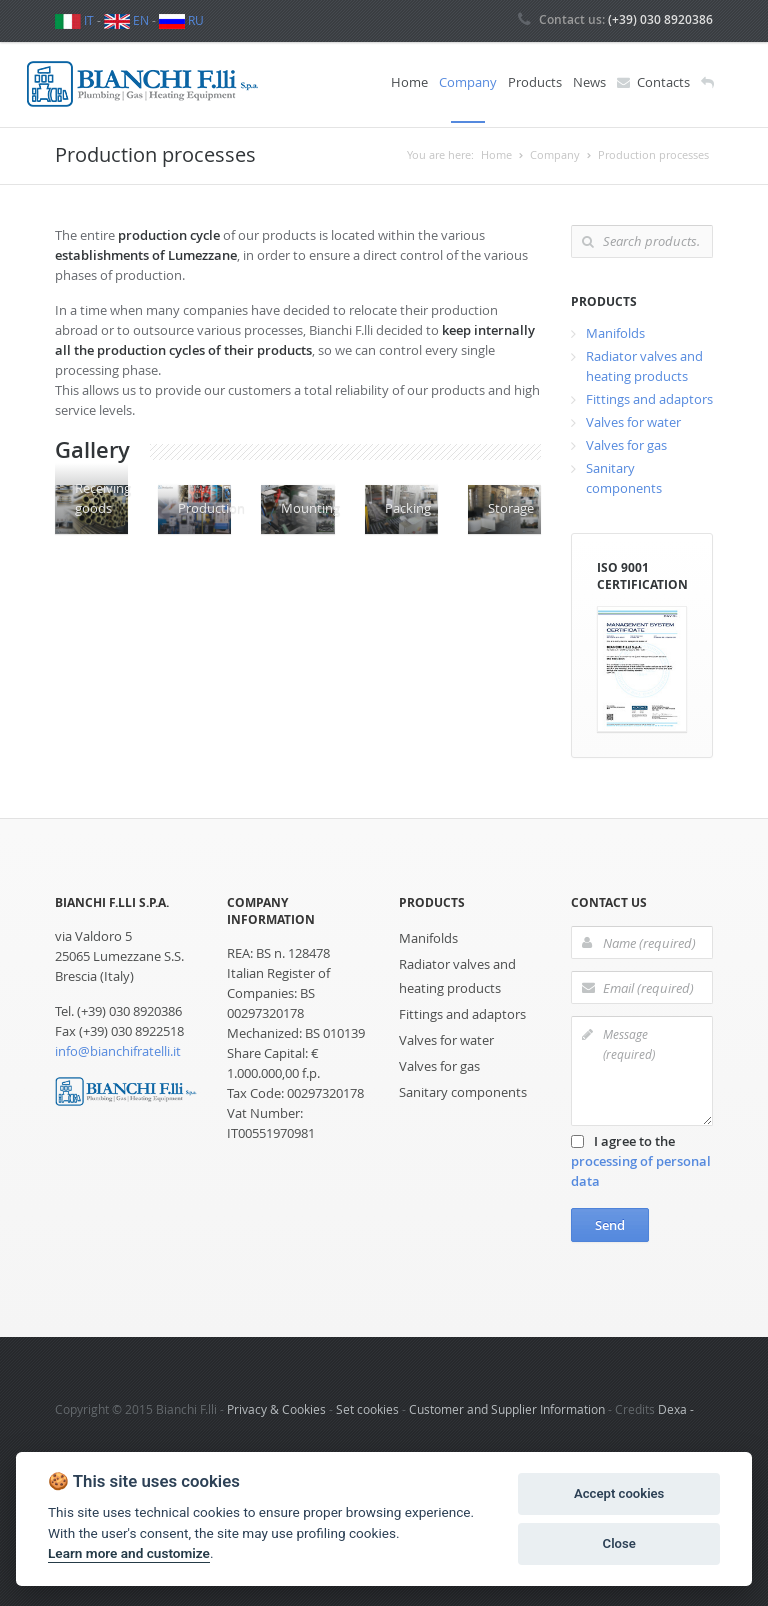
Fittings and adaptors (649, 395)
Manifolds (615, 329)
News (589, 82)
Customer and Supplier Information (507, 1406)
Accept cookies (619, 1493)
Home (409, 82)
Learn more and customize (129, 1553)
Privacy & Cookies (276, 1406)
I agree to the (641, 1158)
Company (468, 82)
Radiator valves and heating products (457, 973)
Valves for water (633, 418)
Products (535, 82)
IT (74, 20)
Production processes (653, 150)
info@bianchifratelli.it (118, 1048)
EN (126, 20)
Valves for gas (626, 441)
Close (619, 1543)
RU (181, 20)
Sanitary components (463, 1089)
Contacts (653, 83)
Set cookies (367, 1406)
